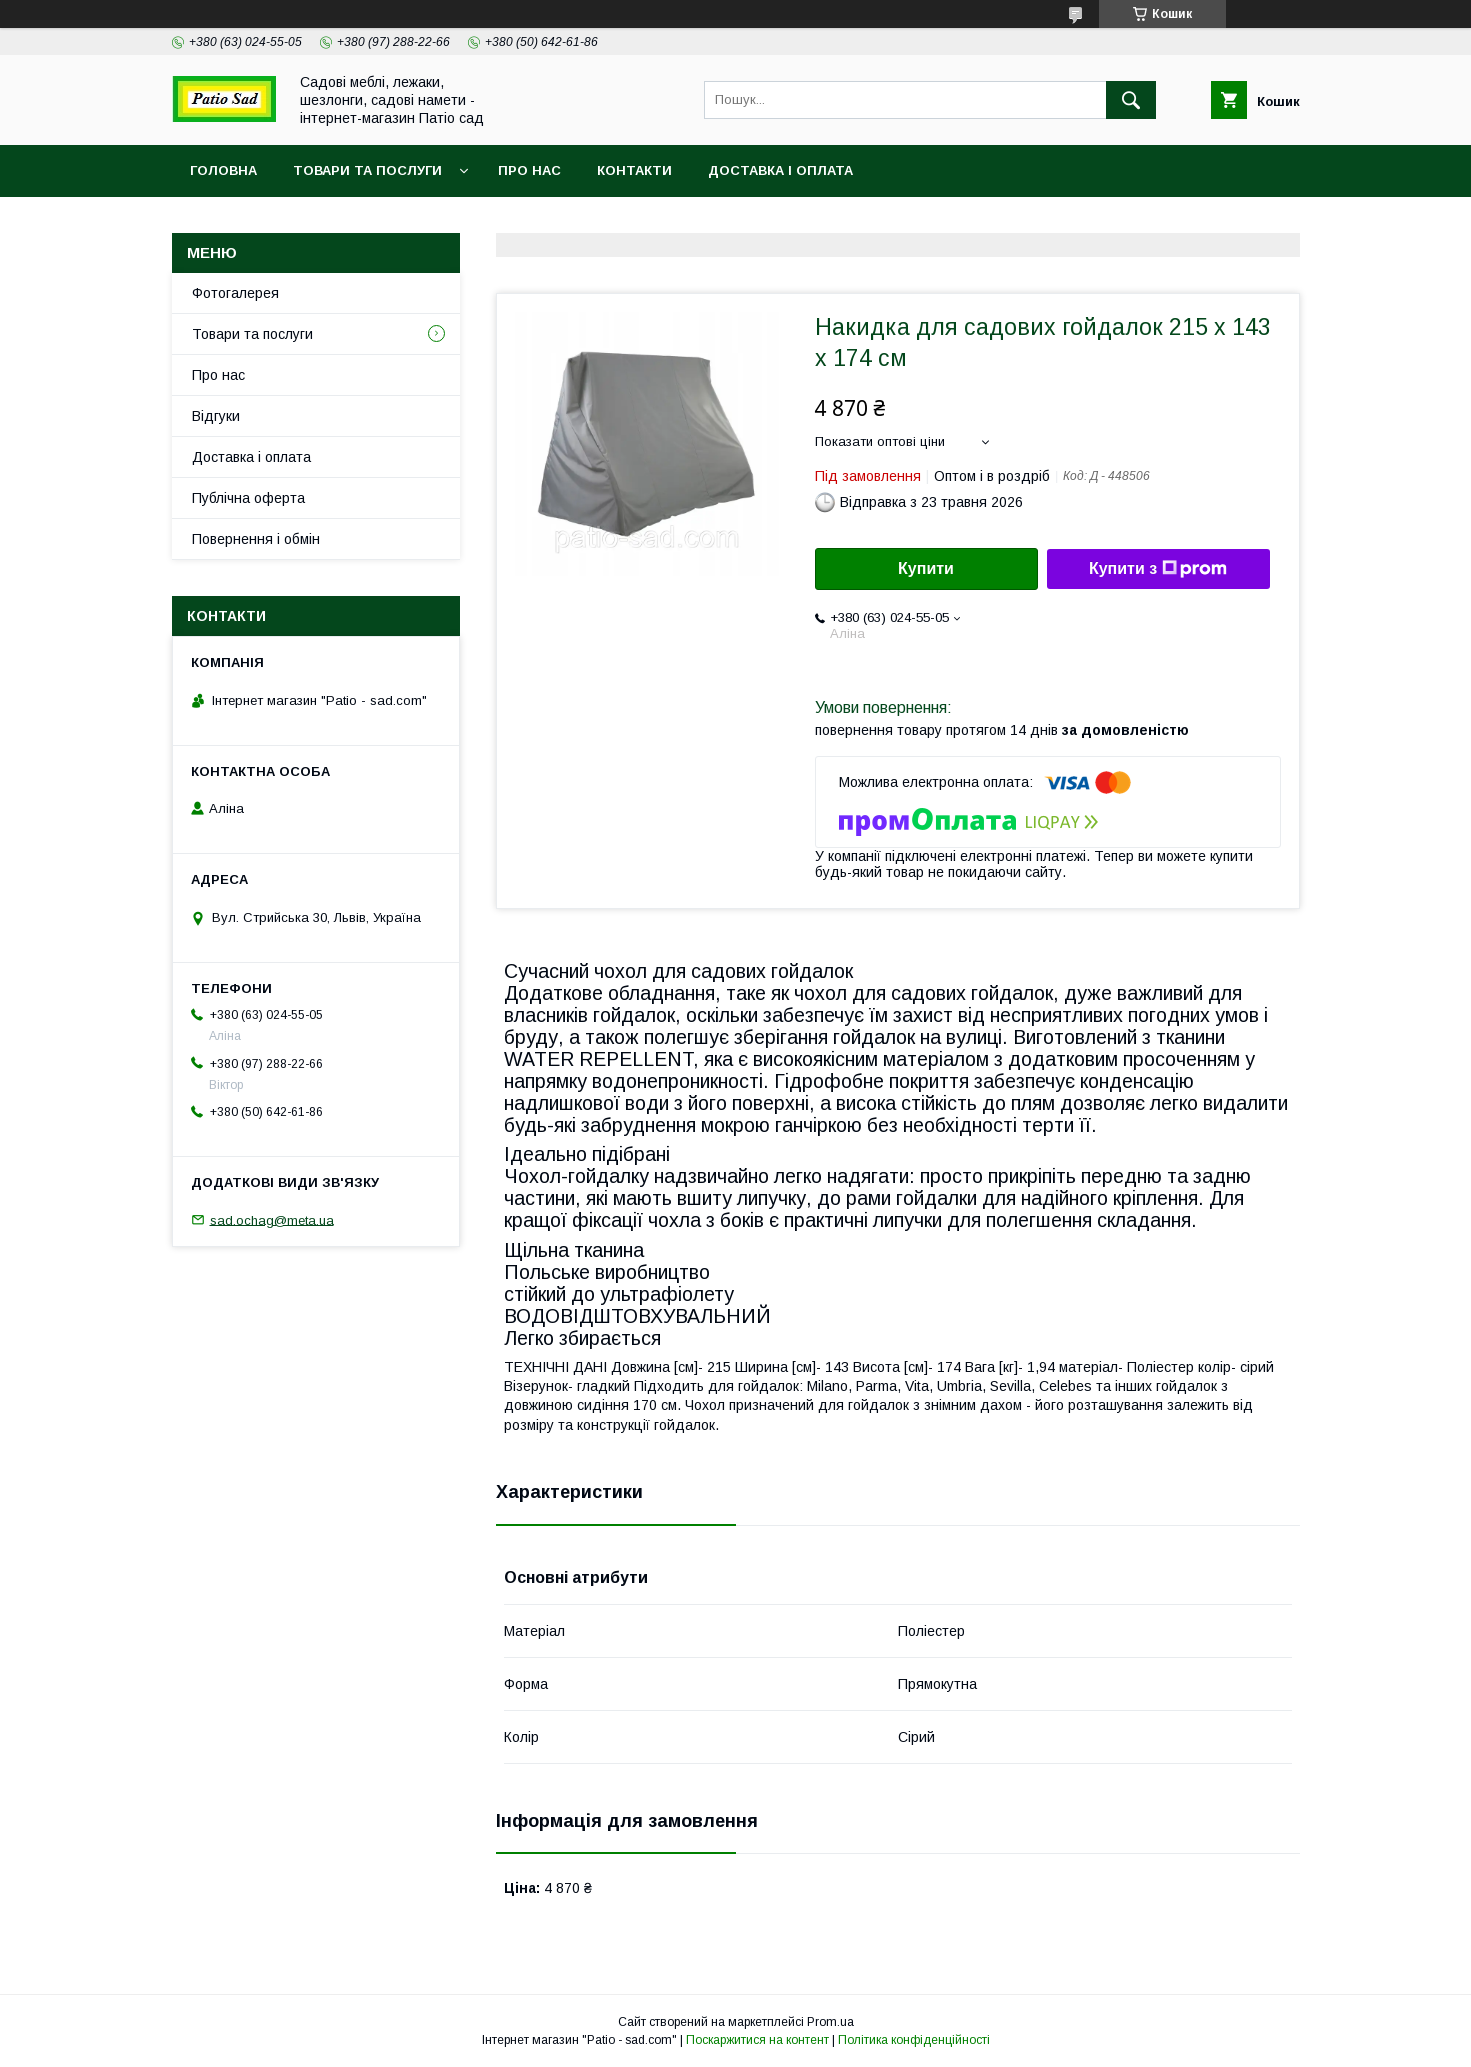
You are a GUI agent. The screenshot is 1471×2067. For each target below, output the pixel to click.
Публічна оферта (248, 498)
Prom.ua (830, 2022)
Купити (926, 568)
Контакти (634, 170)
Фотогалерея (235, 293)
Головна (223, 170)
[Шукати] (1131, 100)
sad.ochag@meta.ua (272, 1219)
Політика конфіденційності (914, 2040)
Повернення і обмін (256, 539)
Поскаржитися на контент (757, 2040)
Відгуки (216, 416)
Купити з (1158, 569)
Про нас (529, 170)
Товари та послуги (367, 170)
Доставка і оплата (780, 170)
